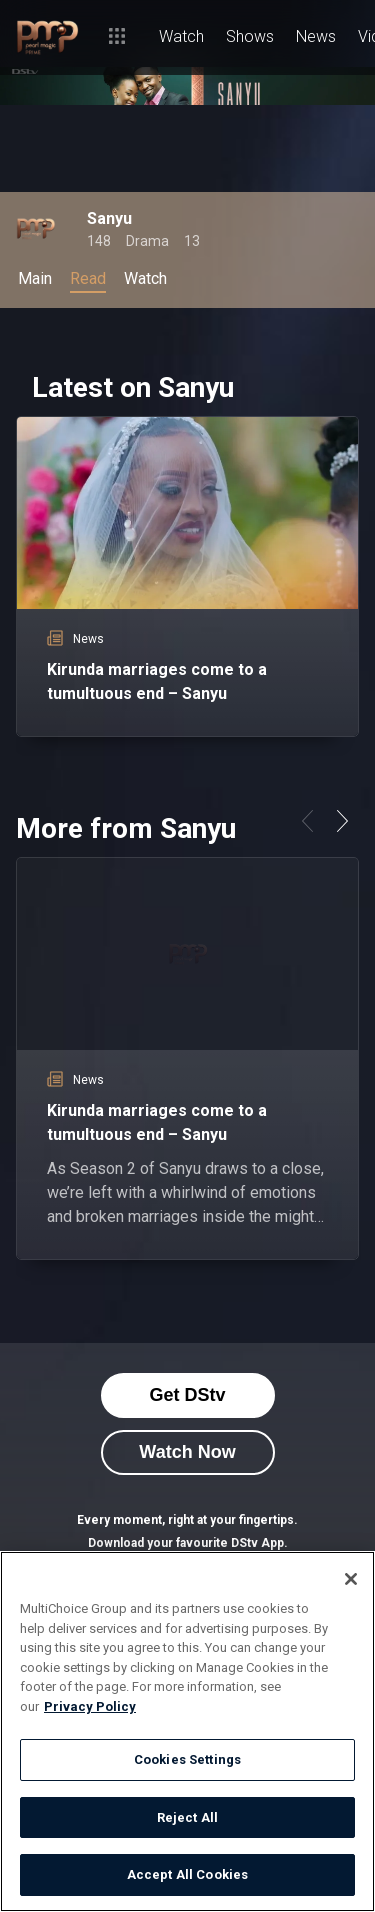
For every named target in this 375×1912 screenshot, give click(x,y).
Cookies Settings (187, 1759)
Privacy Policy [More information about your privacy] (90, 1706)
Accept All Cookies (187, 1874)
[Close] (351, 1579)
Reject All (187, 1817)
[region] (187, 1731)
